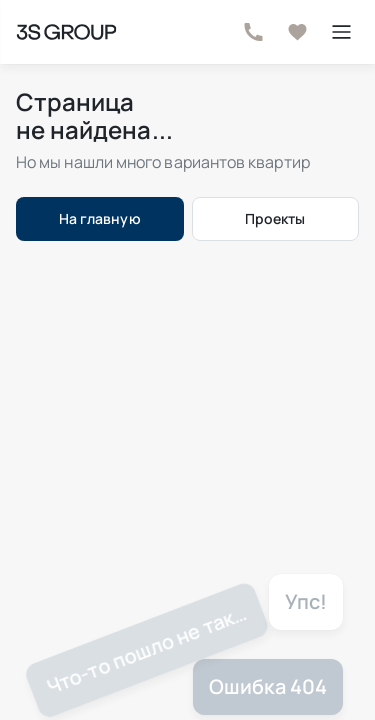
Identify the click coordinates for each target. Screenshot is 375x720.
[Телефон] (253, 32)
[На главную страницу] (66, 32)
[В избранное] (297, 32)
